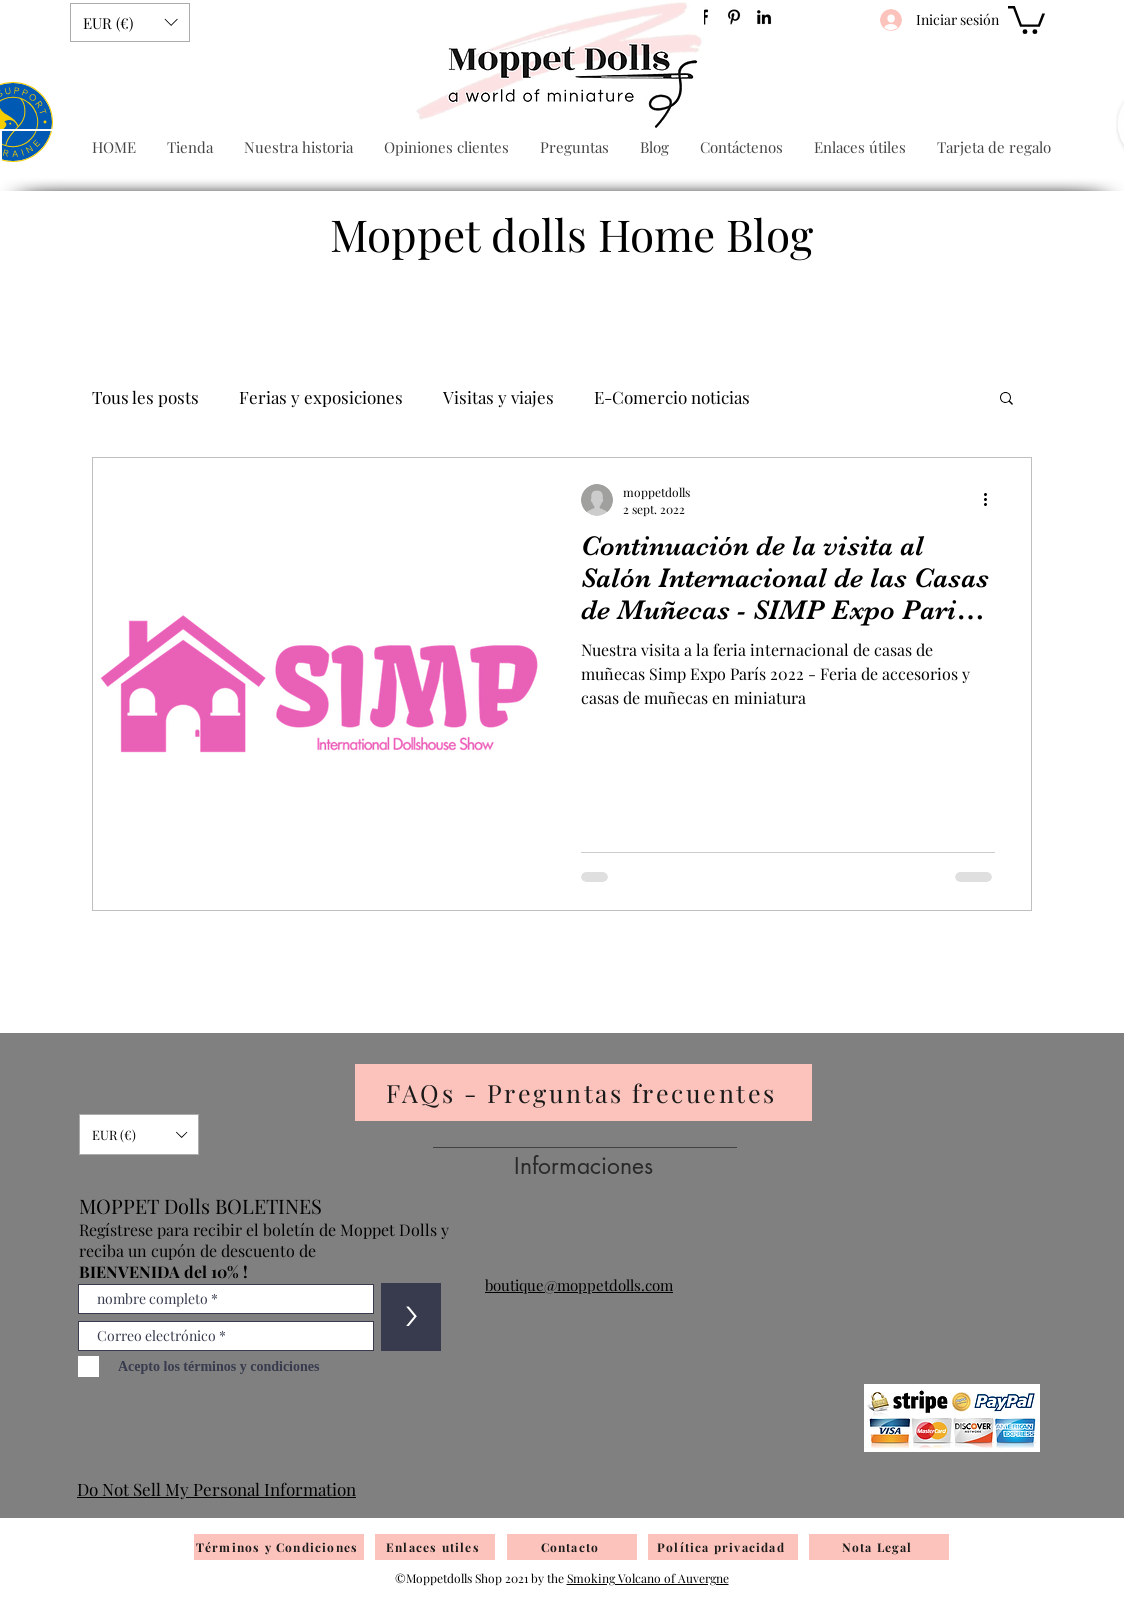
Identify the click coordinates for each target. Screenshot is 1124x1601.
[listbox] (130, 22)
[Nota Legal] (879, 1547)
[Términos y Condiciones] (279, 1547)
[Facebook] (704, 17)
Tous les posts (145, 397)
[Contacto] (572, 1547)
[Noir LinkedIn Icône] (764, 17)
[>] (411, 1317)
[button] (130, 22)
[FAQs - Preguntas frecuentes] (583, 1092)
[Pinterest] (734, 17)
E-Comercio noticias (672, 397)
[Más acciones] (992, 500)
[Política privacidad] (723, 1547)
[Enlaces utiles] (435, 1547)
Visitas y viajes (498, 397)
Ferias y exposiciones (321, 397)
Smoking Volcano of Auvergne (648, 1578)
